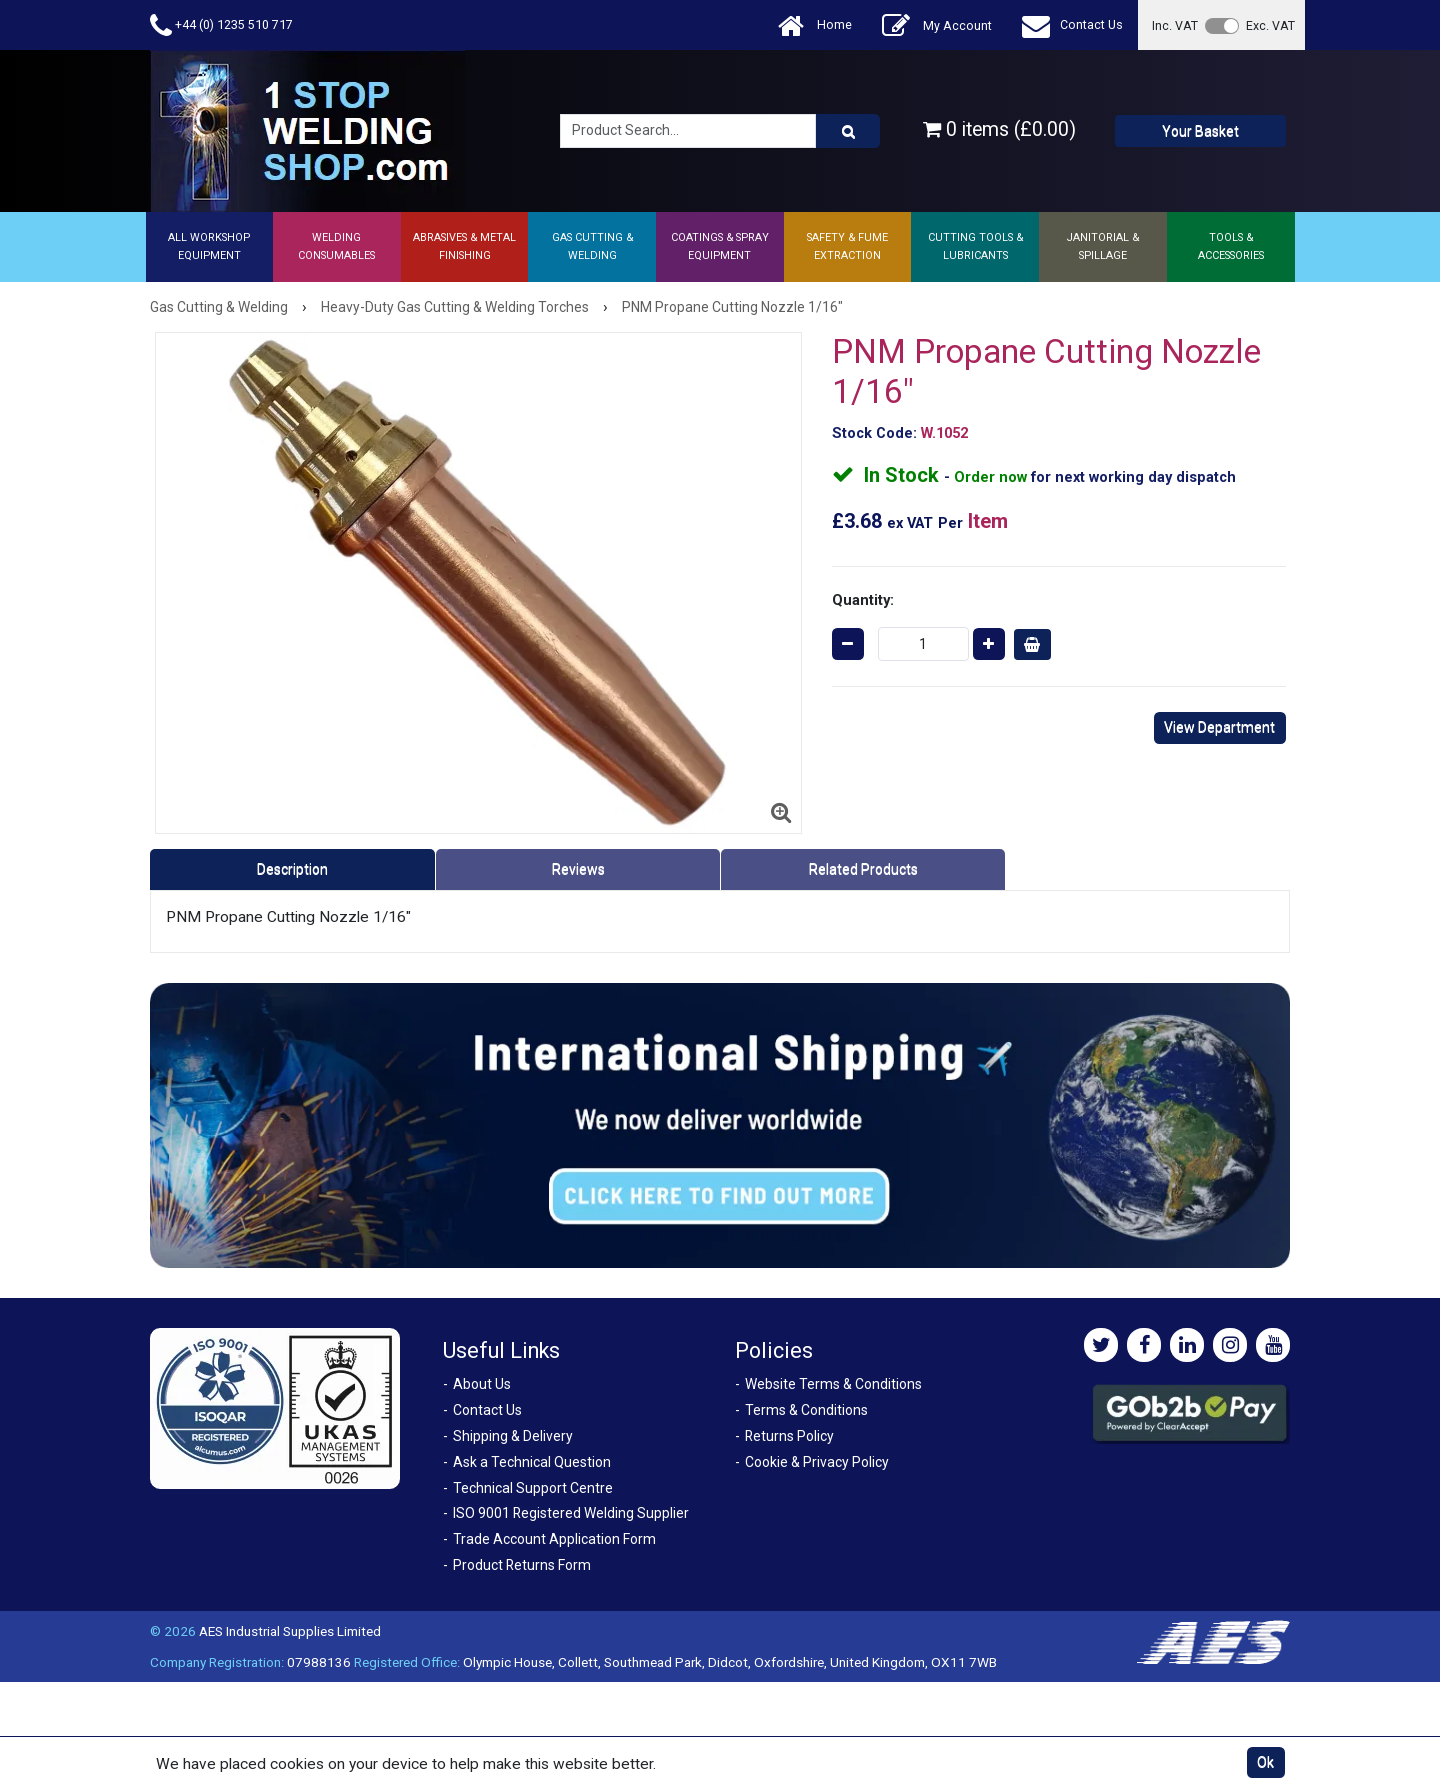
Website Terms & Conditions (833, 1384)
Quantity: (863, 600)
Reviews (578, 869)
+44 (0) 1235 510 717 (221, 25)
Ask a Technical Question (532, 1462)
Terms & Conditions (806, 1410)
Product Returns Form (522, 1565)
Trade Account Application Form (554, 1539)
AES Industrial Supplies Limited (290, 1631)
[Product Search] (848, 131)
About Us (482, 1384)
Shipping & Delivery (513, 1436)
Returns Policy (789, 1436)
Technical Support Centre (533, 1488)
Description (292, 869)
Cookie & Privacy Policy (817, 1462)
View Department (1219, 727)
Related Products (863, 869)
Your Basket (1200, 131)
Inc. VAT (1175, 25)
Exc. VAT (1270, 25)
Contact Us (1072, 25)
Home (815, 25)
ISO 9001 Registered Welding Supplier (571, 1513)
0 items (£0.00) (999, 129)
